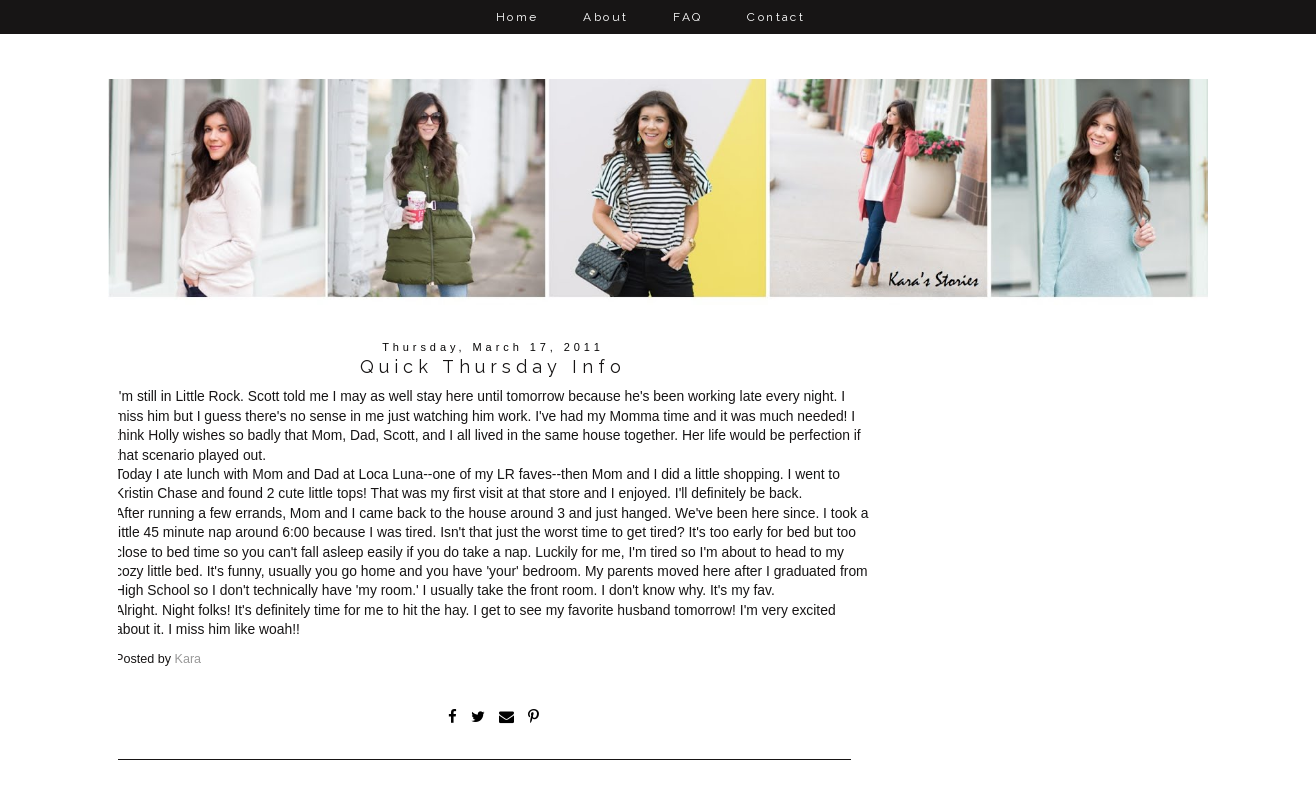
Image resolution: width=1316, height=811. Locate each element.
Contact (776, 17)
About (605, 17)
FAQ (687, 17)
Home (517, 17)
